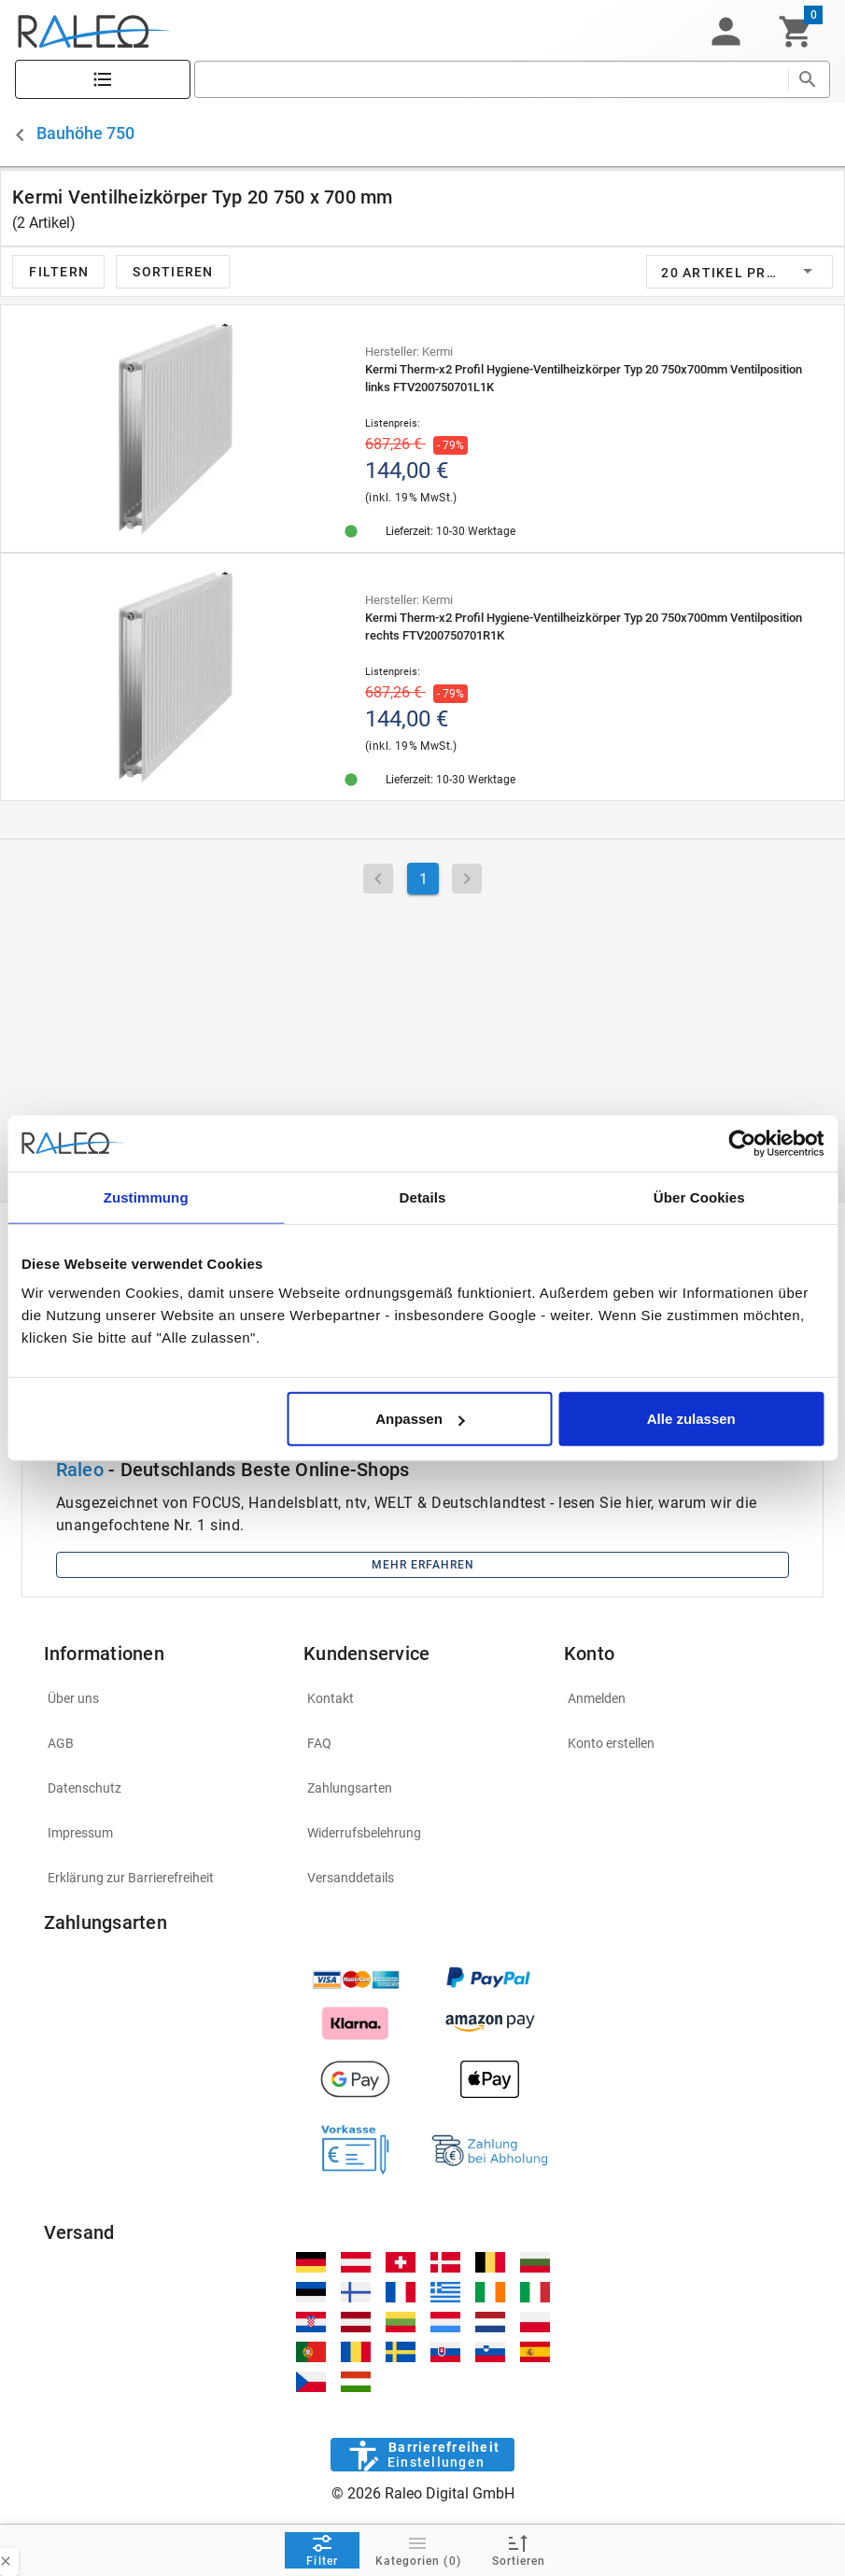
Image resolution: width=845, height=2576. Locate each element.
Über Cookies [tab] (699, 1196)
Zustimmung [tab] (146, 1196)
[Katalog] (102, 80)
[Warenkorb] (796, 32)
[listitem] (163, 1698)
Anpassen (420, 1419)
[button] (725, 32)
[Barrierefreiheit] (422, 2454)
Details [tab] (423, 1196)
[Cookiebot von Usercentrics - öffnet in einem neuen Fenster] (742, 1143)
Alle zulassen (691, 1419)
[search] (491, 79)
